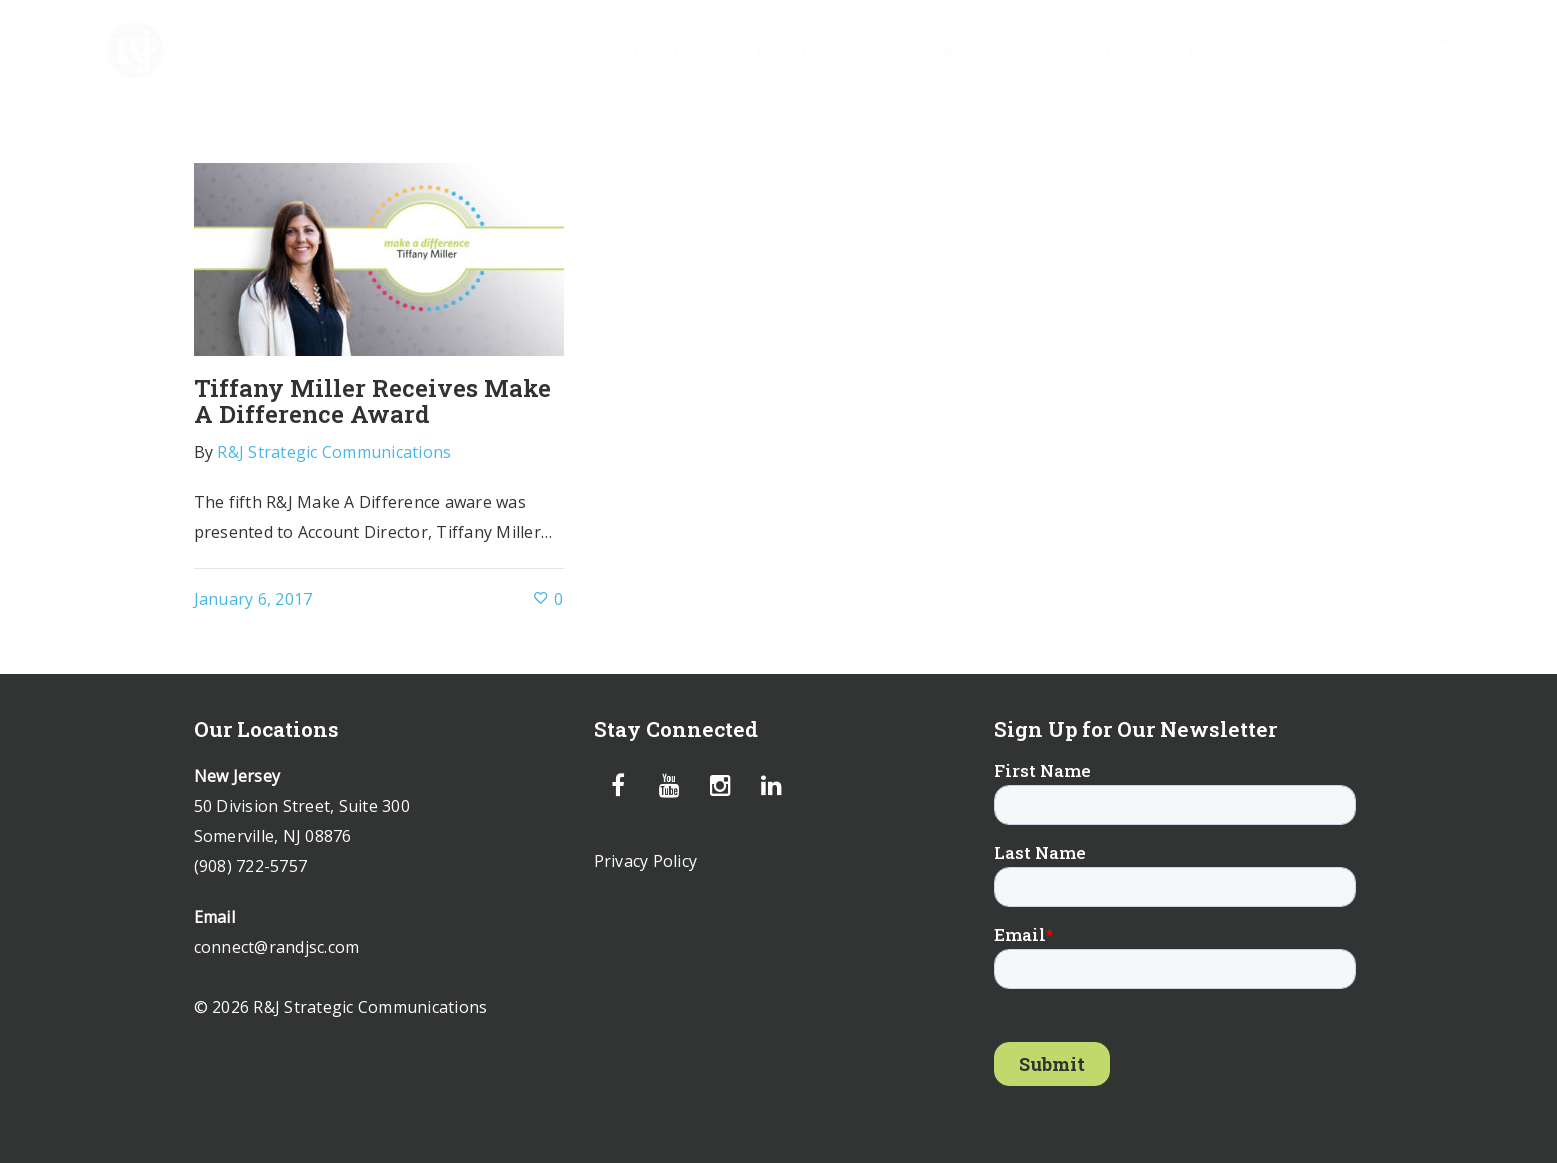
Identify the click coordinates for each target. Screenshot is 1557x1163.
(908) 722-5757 (251, 866)
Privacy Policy (646, 861)
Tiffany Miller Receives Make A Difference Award (372, 401)
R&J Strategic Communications (334, 452)
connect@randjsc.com (277, 947)
